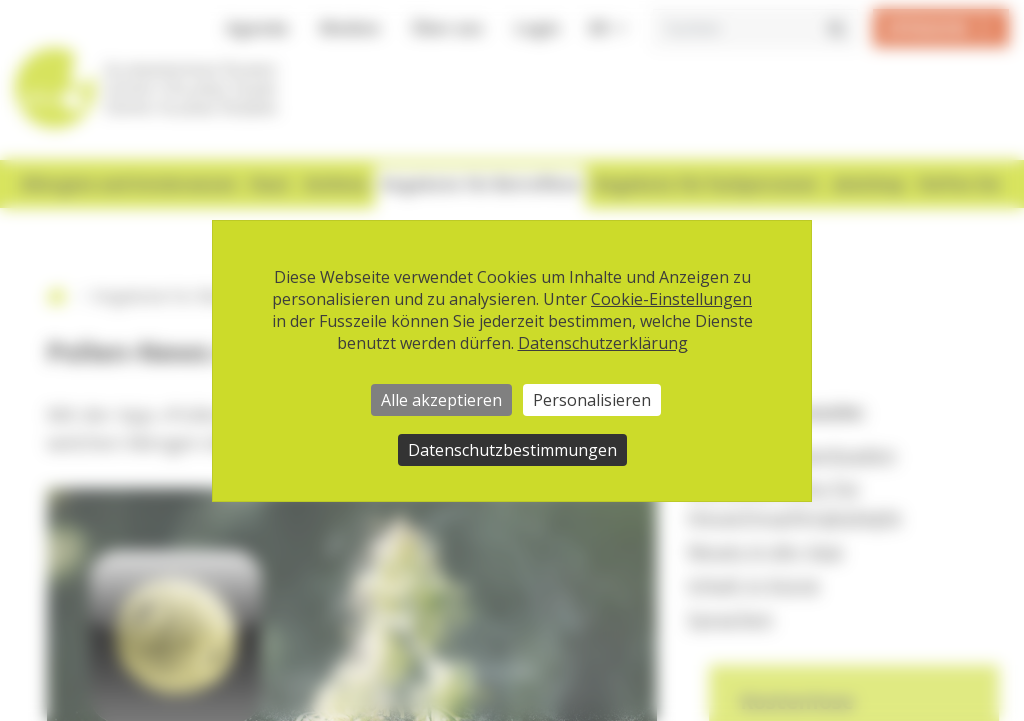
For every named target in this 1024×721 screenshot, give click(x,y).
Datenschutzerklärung (603, 343)
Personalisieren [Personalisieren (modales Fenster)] (592, 400)
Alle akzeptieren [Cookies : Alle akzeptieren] (441, 400)
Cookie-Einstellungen (671, 299)
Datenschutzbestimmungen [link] (512, 450)
